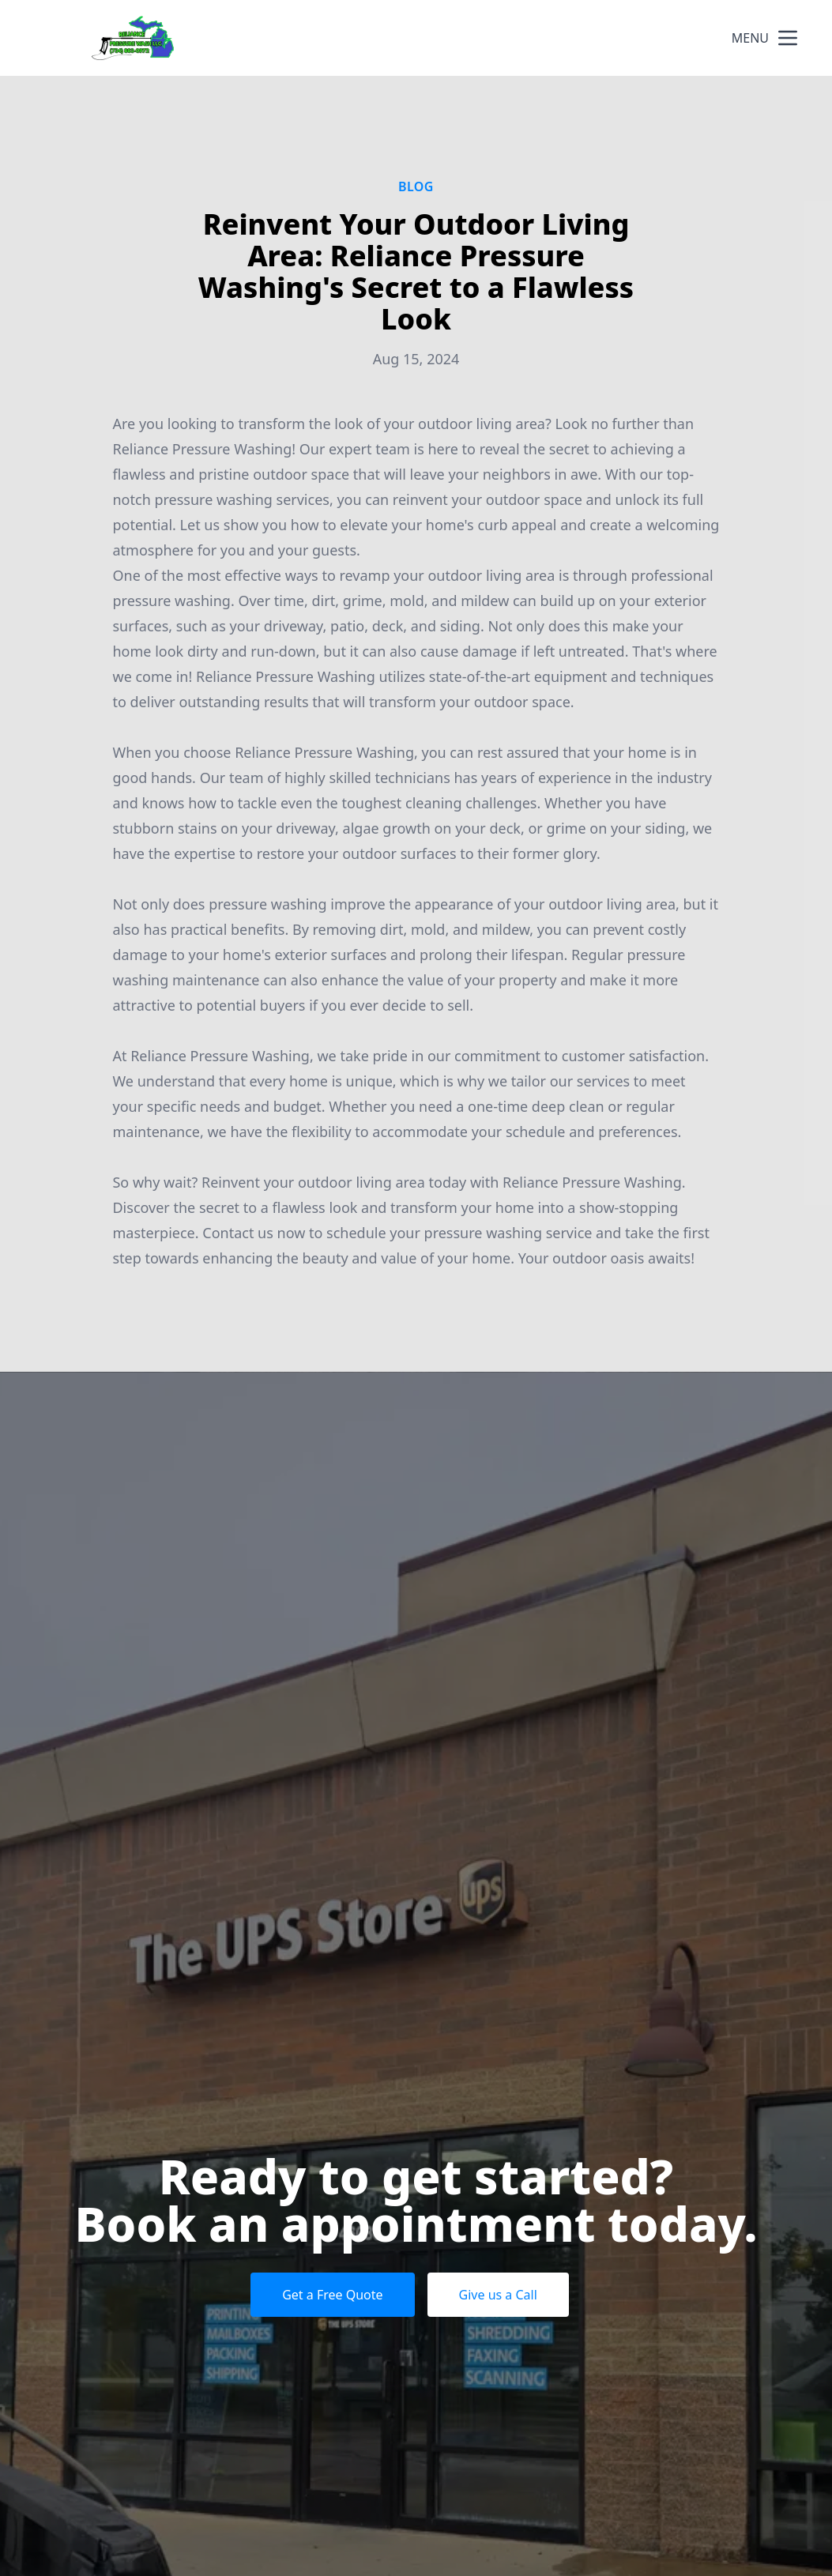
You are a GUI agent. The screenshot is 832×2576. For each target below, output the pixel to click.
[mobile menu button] (788, 38)
